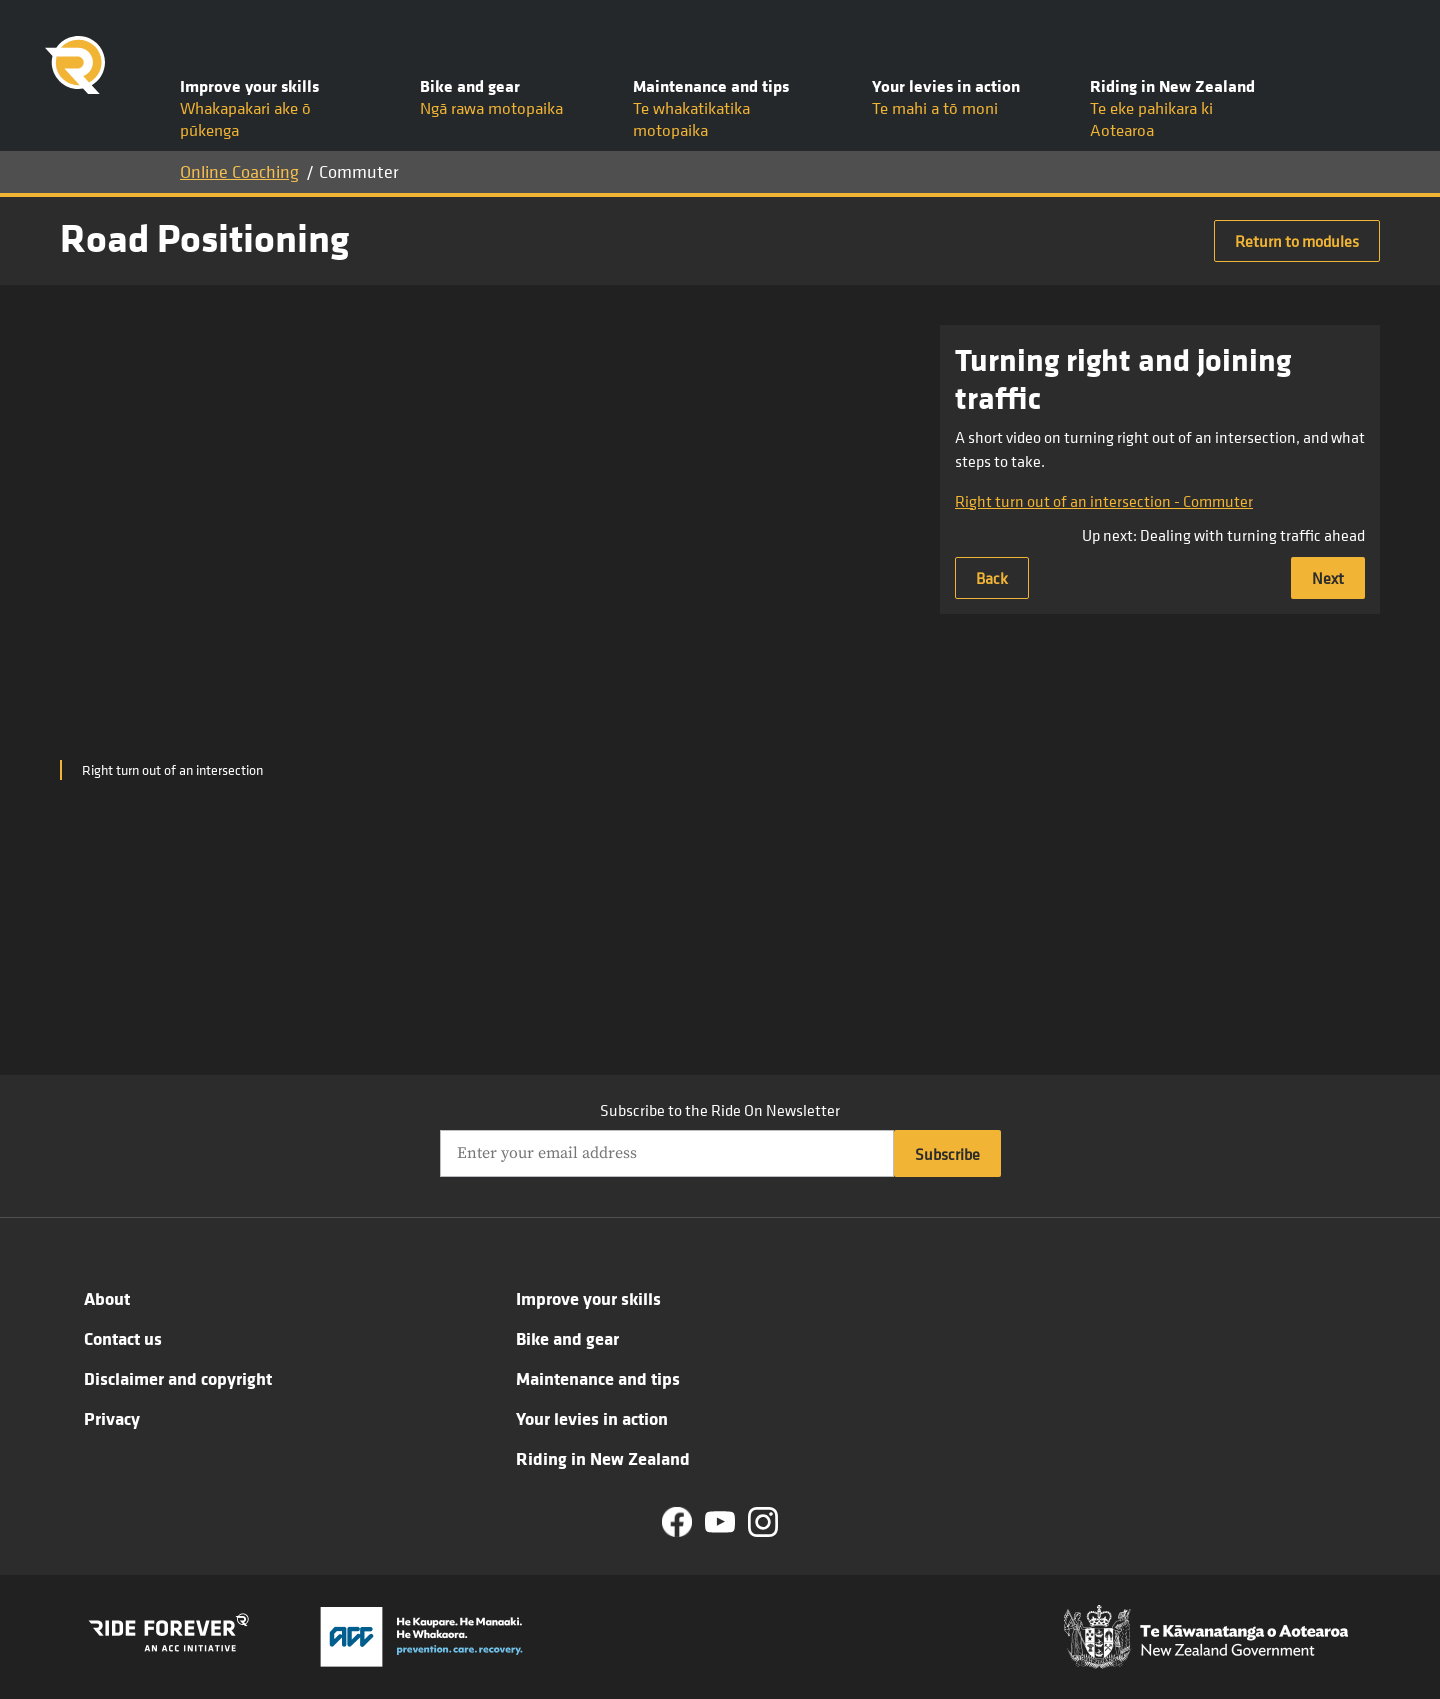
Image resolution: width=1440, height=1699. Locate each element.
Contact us (123, 1338)
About (107, 1298)
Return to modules (1297, 241)
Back (992, 578)
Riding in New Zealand (603, 1458)
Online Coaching (239, 171)
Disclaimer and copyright (178, 1378)
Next (1328, 578)
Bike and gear (567, 1338)
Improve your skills (588, 1298)
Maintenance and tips (598, 1378)
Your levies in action (592, 1418)
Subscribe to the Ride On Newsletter (720, 1110)
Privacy (112, 1418)
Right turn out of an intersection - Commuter (1104, 501)
